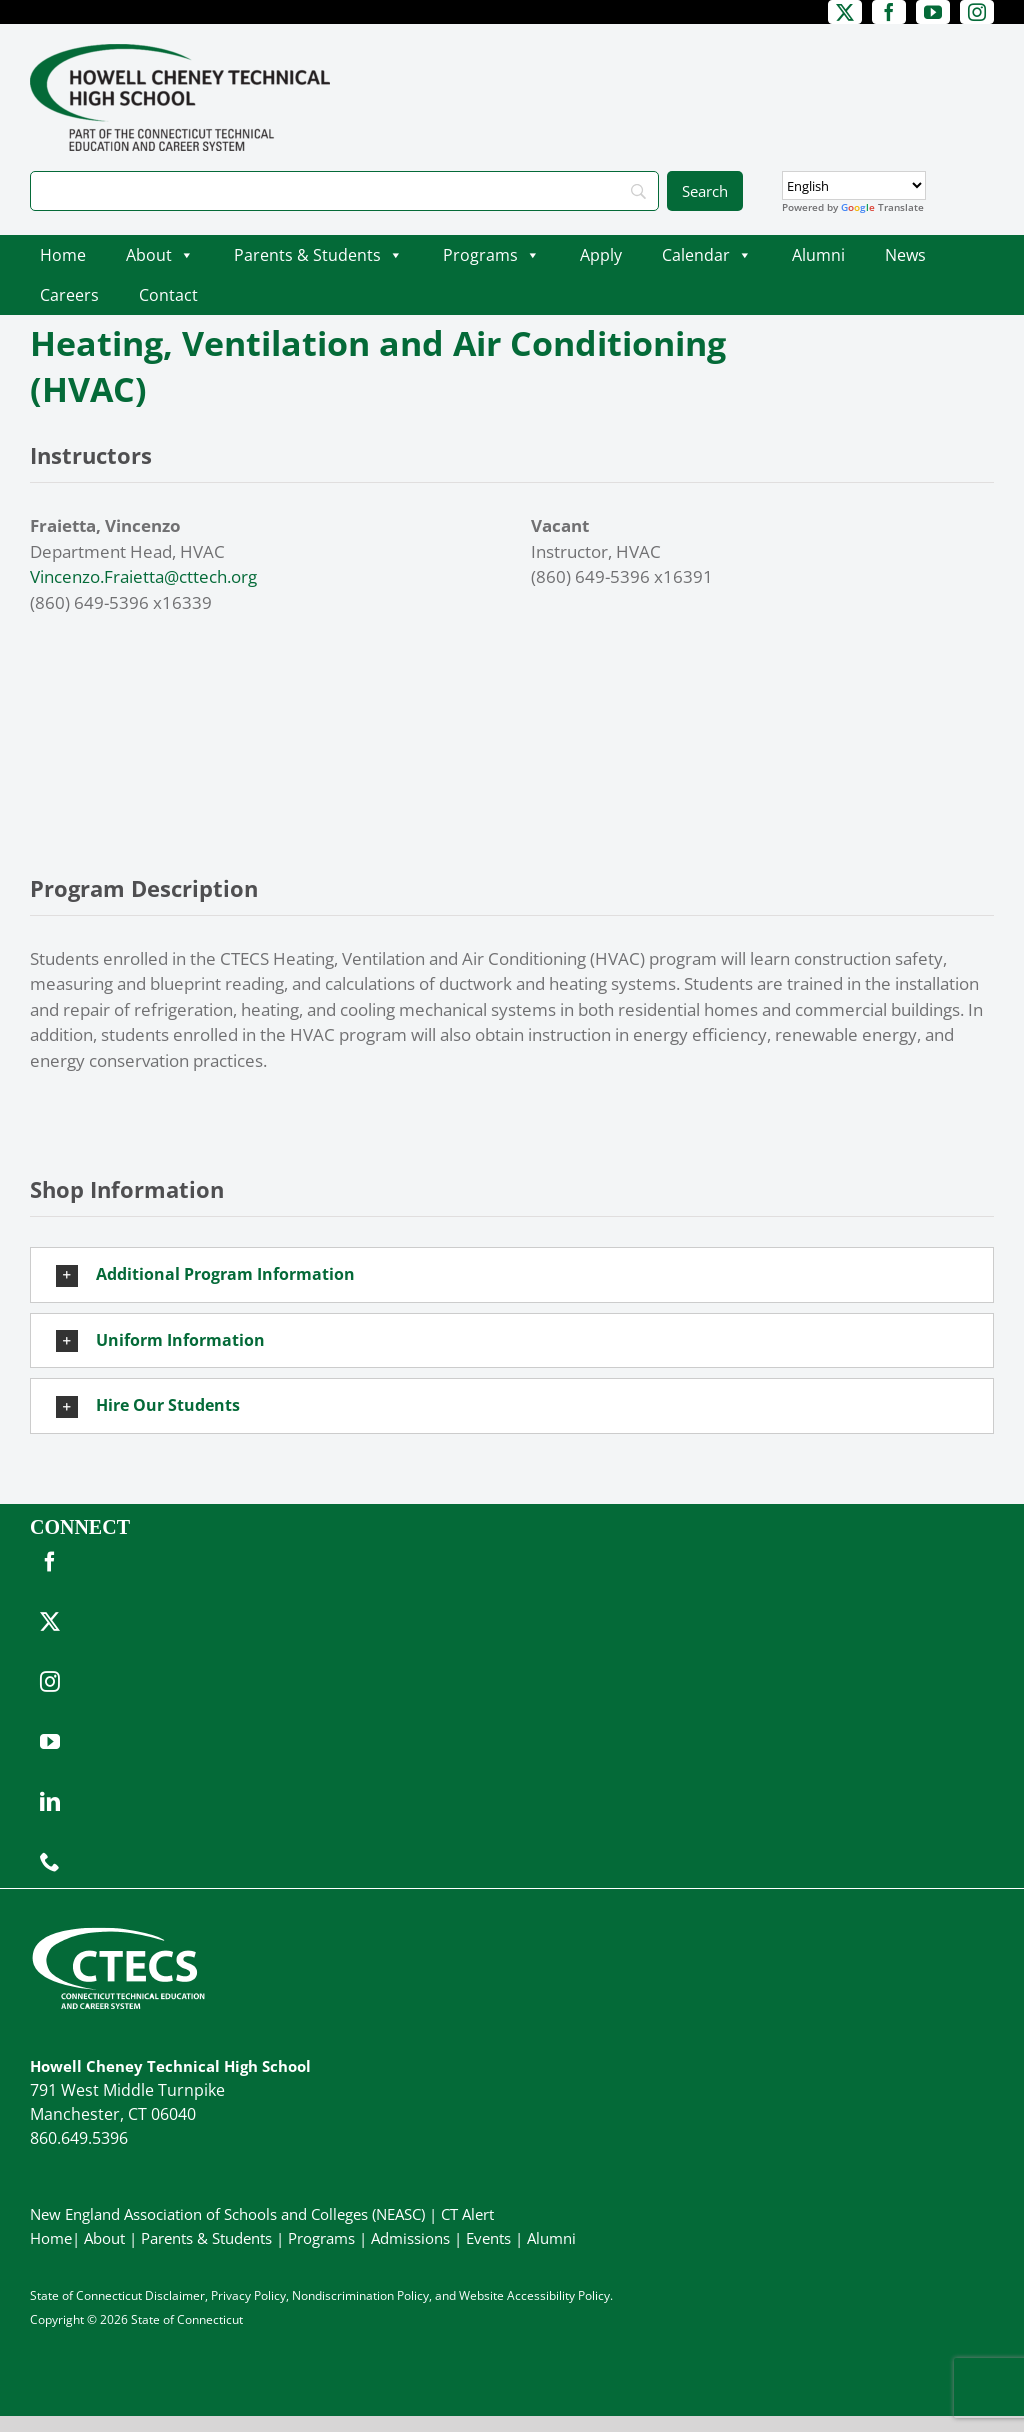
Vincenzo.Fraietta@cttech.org (143, 576)
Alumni (818, 255)
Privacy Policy (248, 2295)
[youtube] (933, 12)
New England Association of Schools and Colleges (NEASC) (227, 2214)
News (905, 255)
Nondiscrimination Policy (360, 2295)
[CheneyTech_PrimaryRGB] (180, 52)
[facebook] (889, 12)
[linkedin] (50, 1802)
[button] (512, 1275)
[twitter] (845, 12)
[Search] (344, 191)
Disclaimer (175, 2295)
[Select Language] (854, 185)
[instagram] (977, 12)
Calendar (707, 255)
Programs (491, 255)
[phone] (50, 1862)
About (160, 255)
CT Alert (467, 2214)
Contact (168, 295)
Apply (601, 255)
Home (63, 255)
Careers (69, 295)
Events (488, 2238)
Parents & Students (318, 255)
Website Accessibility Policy (534, 2295)
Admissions (410, 2238)
